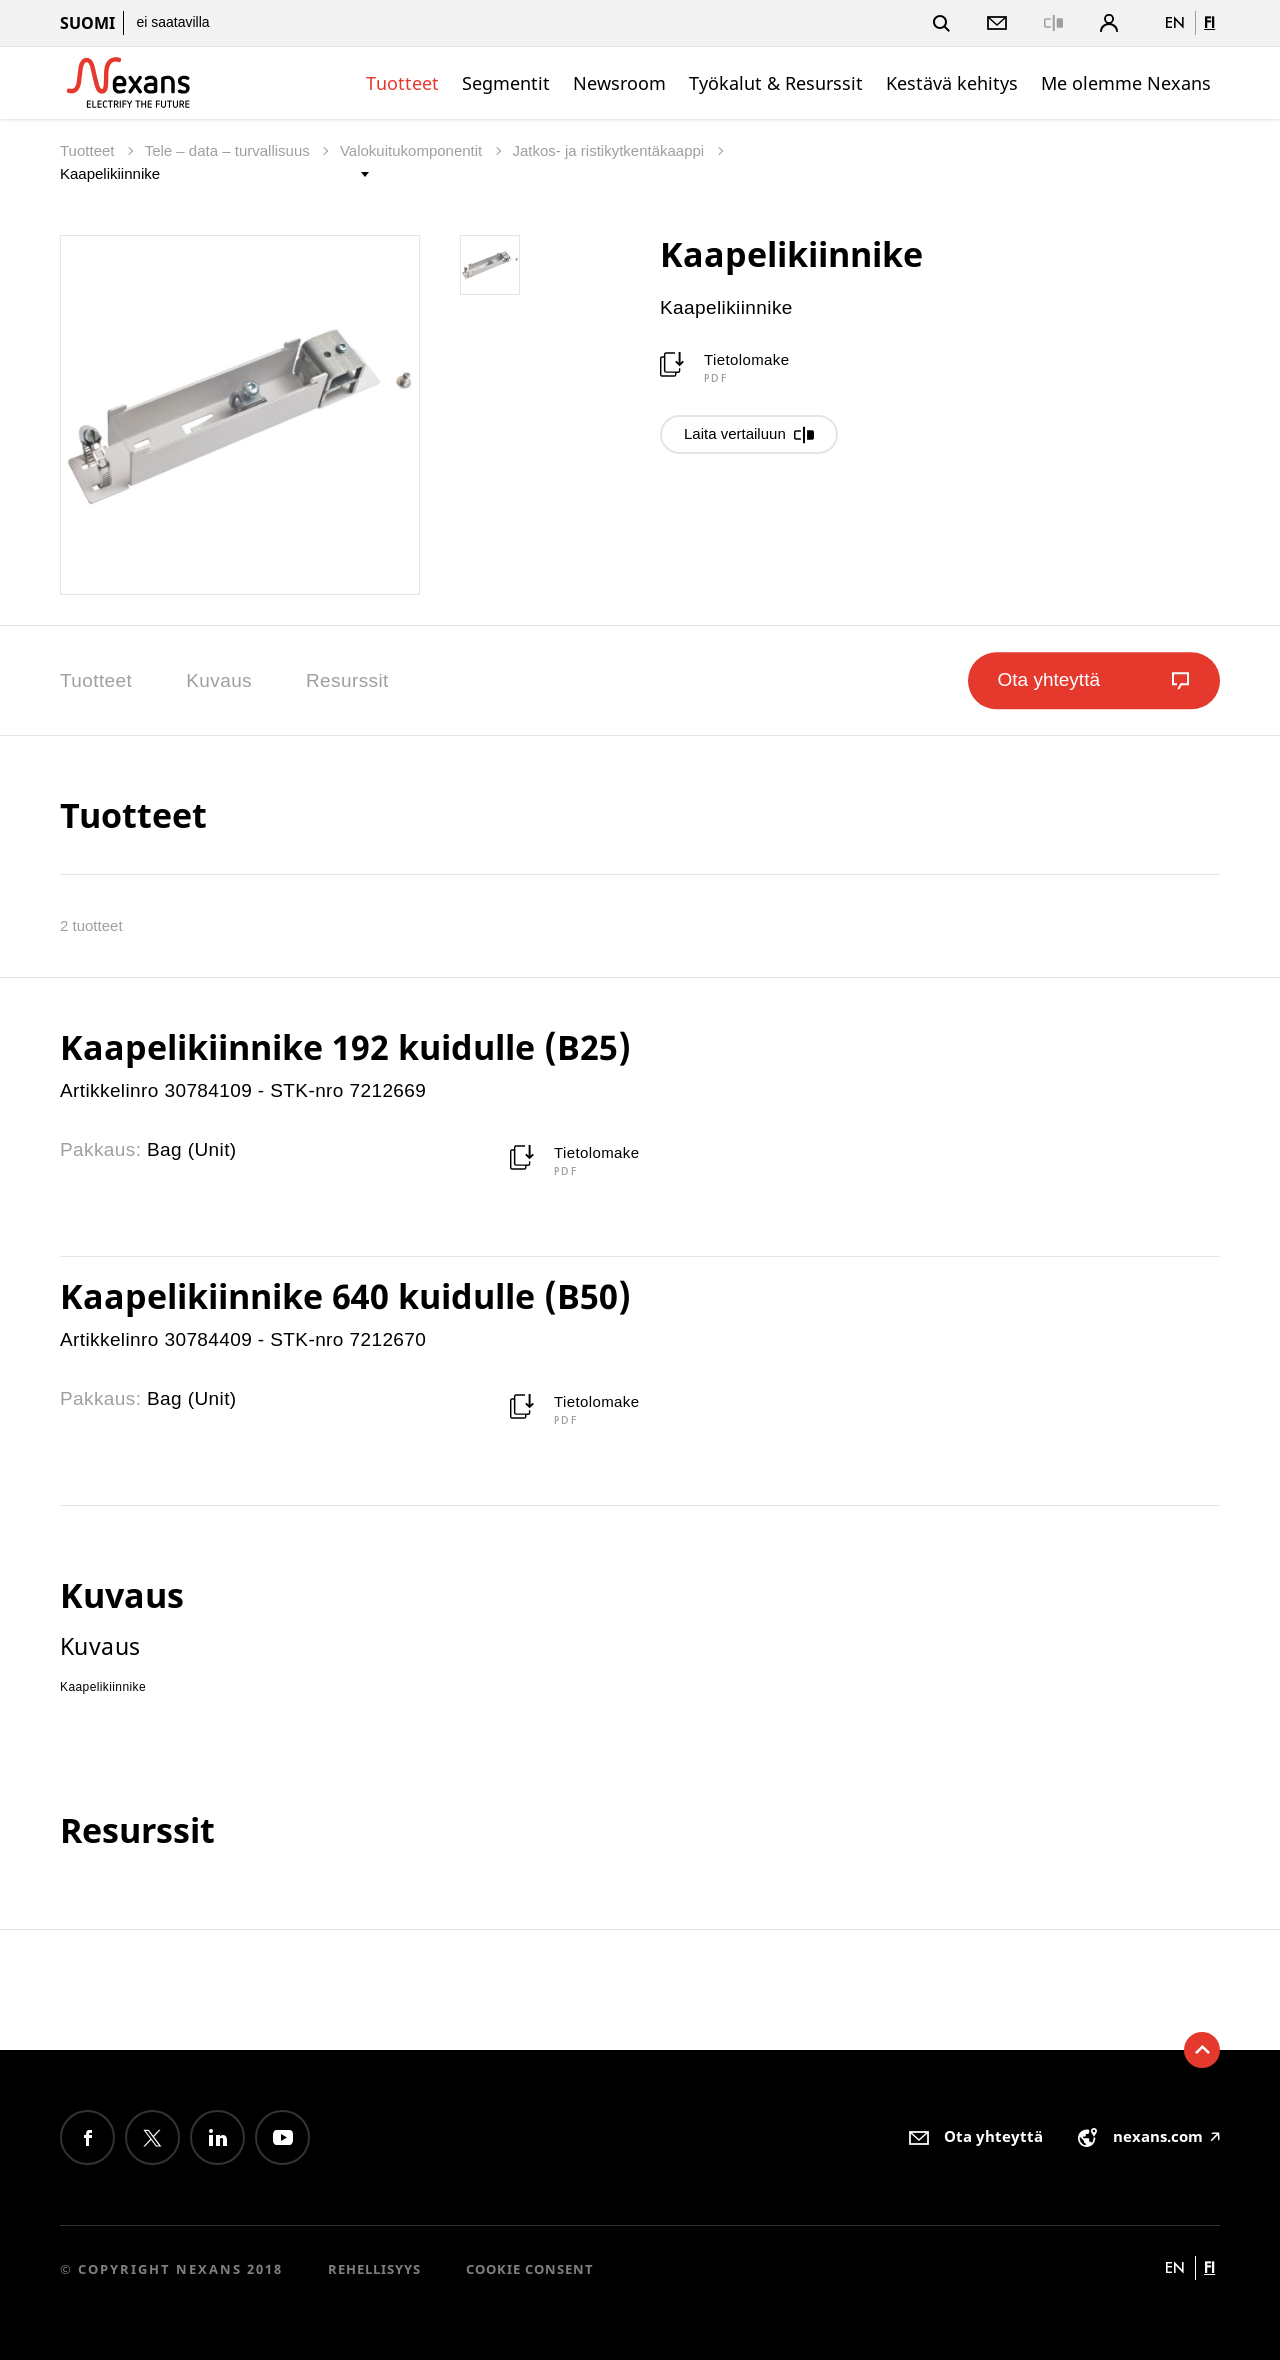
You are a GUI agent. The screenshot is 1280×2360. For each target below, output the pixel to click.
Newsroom (619, 83)
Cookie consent (530, 2269)
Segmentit (506, 83)
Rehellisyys (374, 2269)
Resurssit (347, 680)
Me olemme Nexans (1126, 83)
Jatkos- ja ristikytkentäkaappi (610, 150)
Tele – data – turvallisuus (229, 150)
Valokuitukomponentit (413, 150)
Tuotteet (402, 83)
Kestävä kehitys (952, 83)
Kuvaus (219, 680)
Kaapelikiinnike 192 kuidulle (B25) (345, 1047)
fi (1209, 22)
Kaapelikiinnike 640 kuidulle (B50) (345, 1296)
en (1175, 22)
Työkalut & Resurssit (776, 83)
